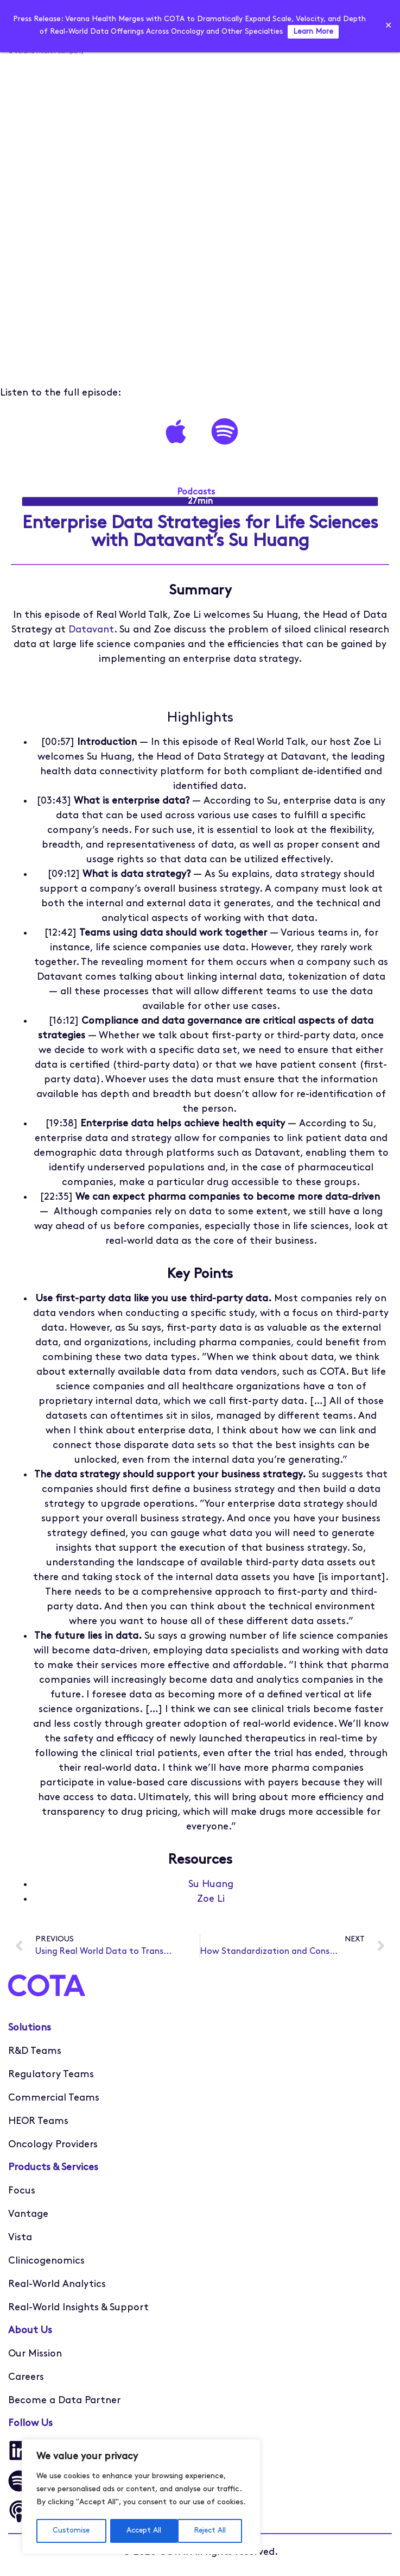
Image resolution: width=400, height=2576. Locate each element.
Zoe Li (211, 1899)
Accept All (212, 2531)
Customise (71, 2531)
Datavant (91, 630)
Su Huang (210, 1884)
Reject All (142, 2531)
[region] (141, 2497)
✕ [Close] (388, 26)
